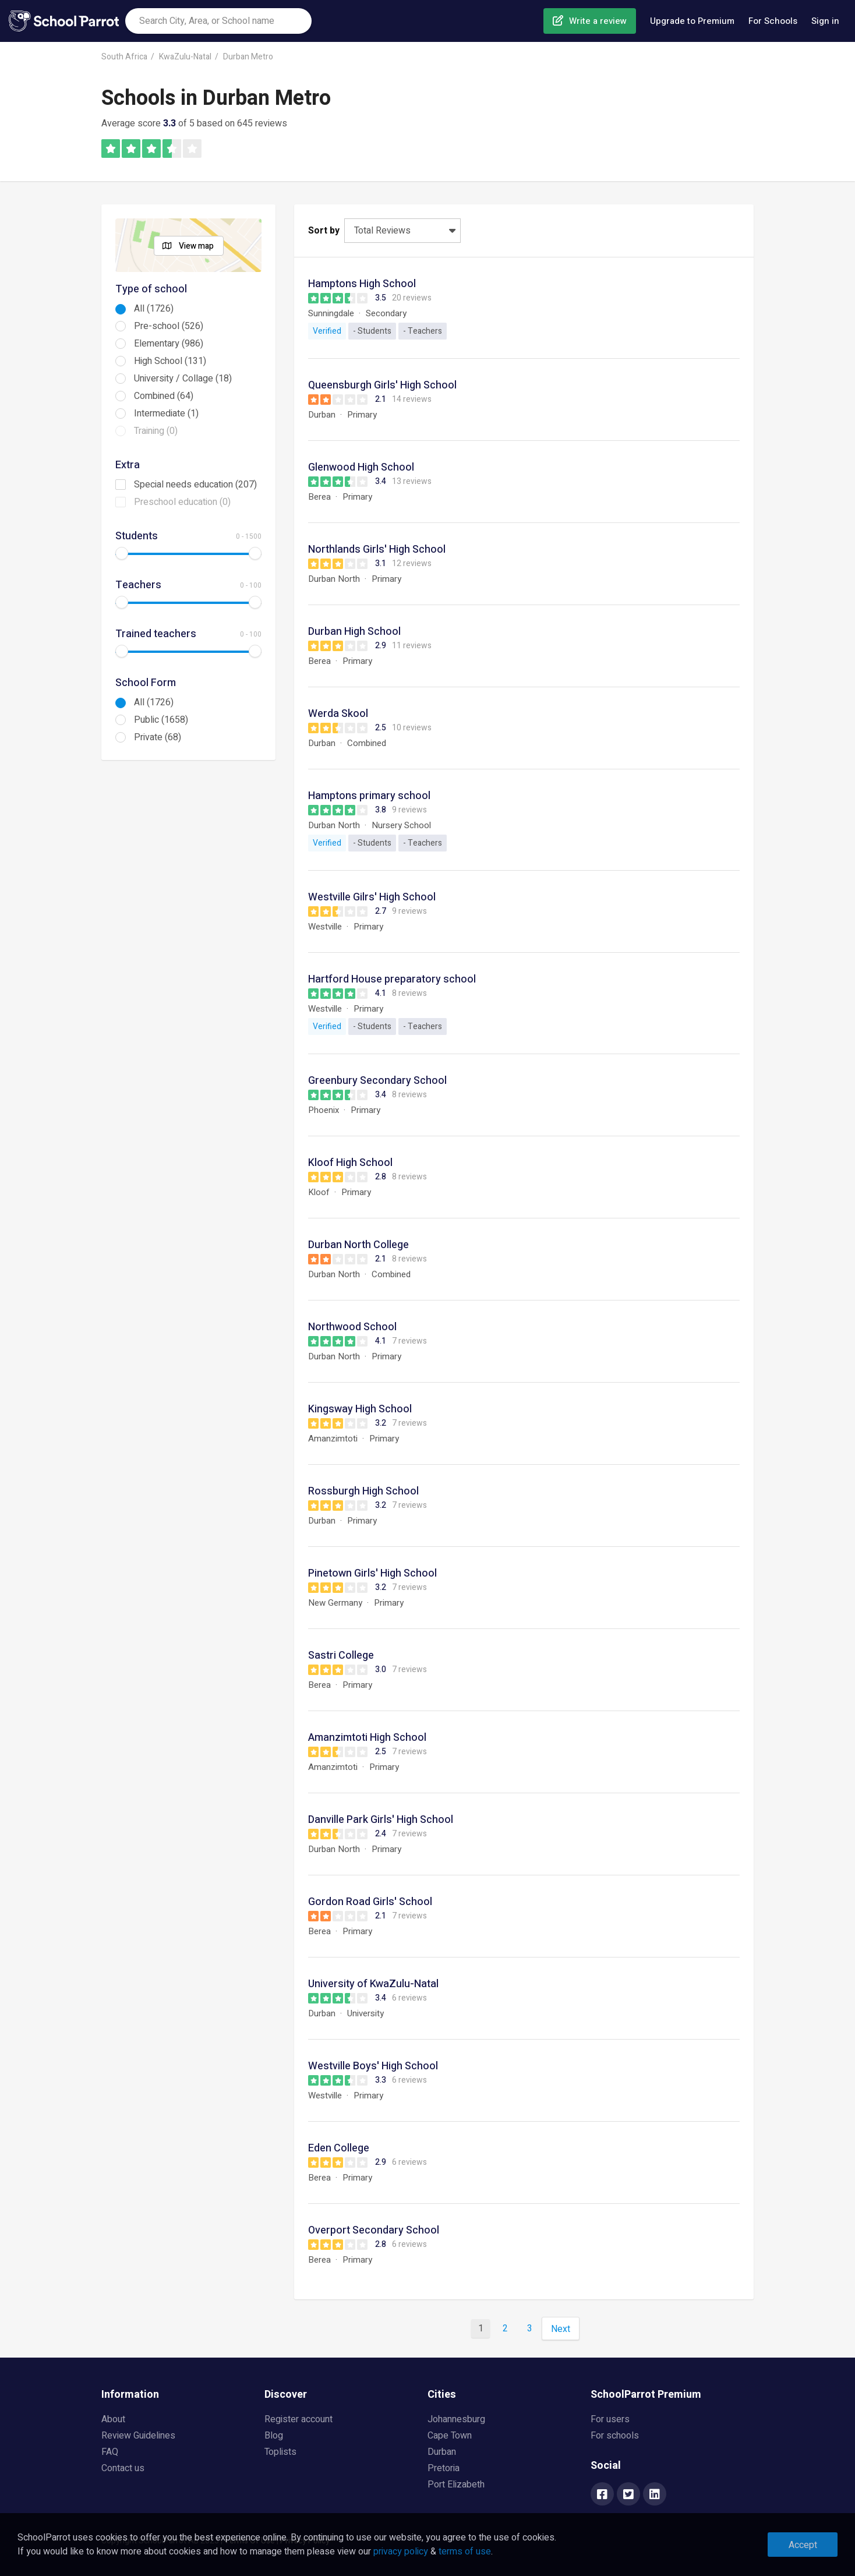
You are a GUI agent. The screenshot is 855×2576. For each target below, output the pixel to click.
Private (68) (157, 737)
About (113, 2419)
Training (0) (156, 431)
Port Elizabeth (456, 2485)
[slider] (121, 553)
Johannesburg (456, 2419)
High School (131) (170, 361)
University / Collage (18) (183, 379)
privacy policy (400, 2552)
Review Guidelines (138, 2436)
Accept (803, 2545)
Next (560, 2329)
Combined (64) (163, 396)
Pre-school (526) (168, 326)
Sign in (825, 21)
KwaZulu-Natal (185, 57)
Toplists (280, 2452)
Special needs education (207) (195, 485)
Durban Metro (248, 57)
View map (196, 246)
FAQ (109, 2452)
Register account (298, 2419)
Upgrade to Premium (692, 21)
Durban (442, 2452)
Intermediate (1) (166, 414)
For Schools (772, 21)
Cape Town (450, 2436)
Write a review (598, 21)
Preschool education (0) (182, 502)
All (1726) (154, 309)
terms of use (465, 2552)
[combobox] (218, 21)
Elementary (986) (168, 344)
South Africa (124, 57)
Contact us (122, 2468)
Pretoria (444, 2468)
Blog (273, 2436)
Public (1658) (161, 720)
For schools (615, 2436)
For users (610, 2419)
